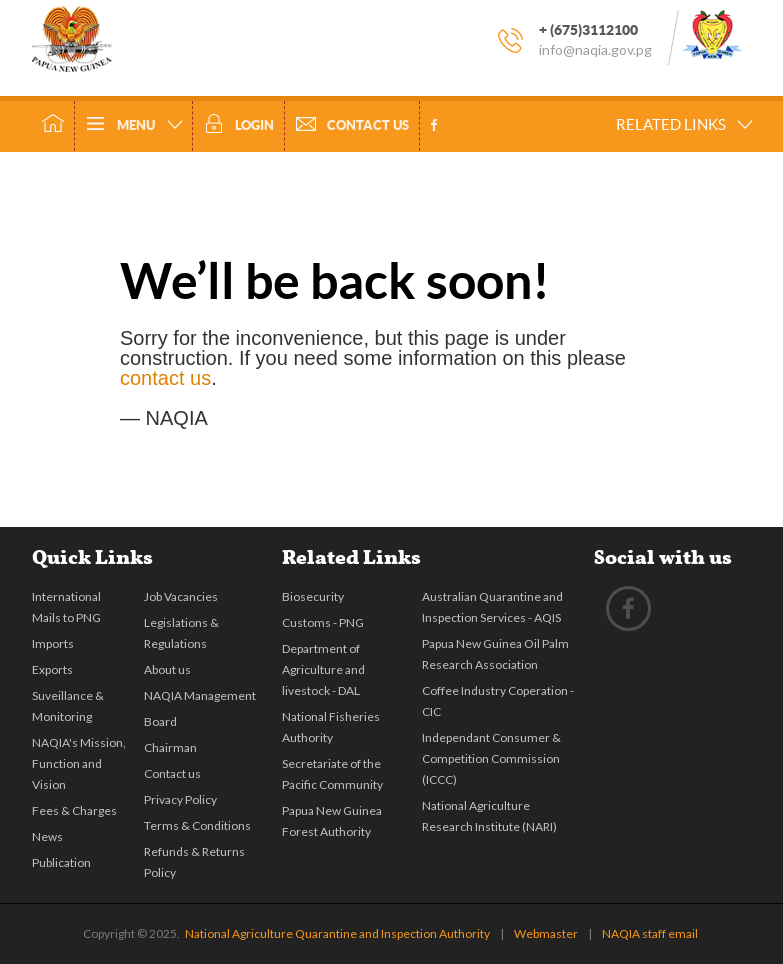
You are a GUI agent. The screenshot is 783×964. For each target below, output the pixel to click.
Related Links (684, 124)
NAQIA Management (200, 695)
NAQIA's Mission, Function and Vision (79, 763)
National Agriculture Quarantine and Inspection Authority (337, 933)
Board (160, 721)
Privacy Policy (180, 799)
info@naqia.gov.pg (595, 49)
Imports (53, 643)
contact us (165, 378)
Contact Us (352, 126)
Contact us (172, 773)
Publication (61, 862)
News (47, 836)
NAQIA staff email (650, 933)
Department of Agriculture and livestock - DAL (323, 669)
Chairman (170, 747)
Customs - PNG (323, 622)
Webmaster (546, 933)
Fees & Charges (74, 810)
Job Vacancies (181, 596)
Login (238, 125)
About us (167, 669)
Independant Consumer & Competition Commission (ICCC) (491, 758)
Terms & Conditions (197, 825)
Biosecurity (313, 596)
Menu (133, 126)
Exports (52, 669)
